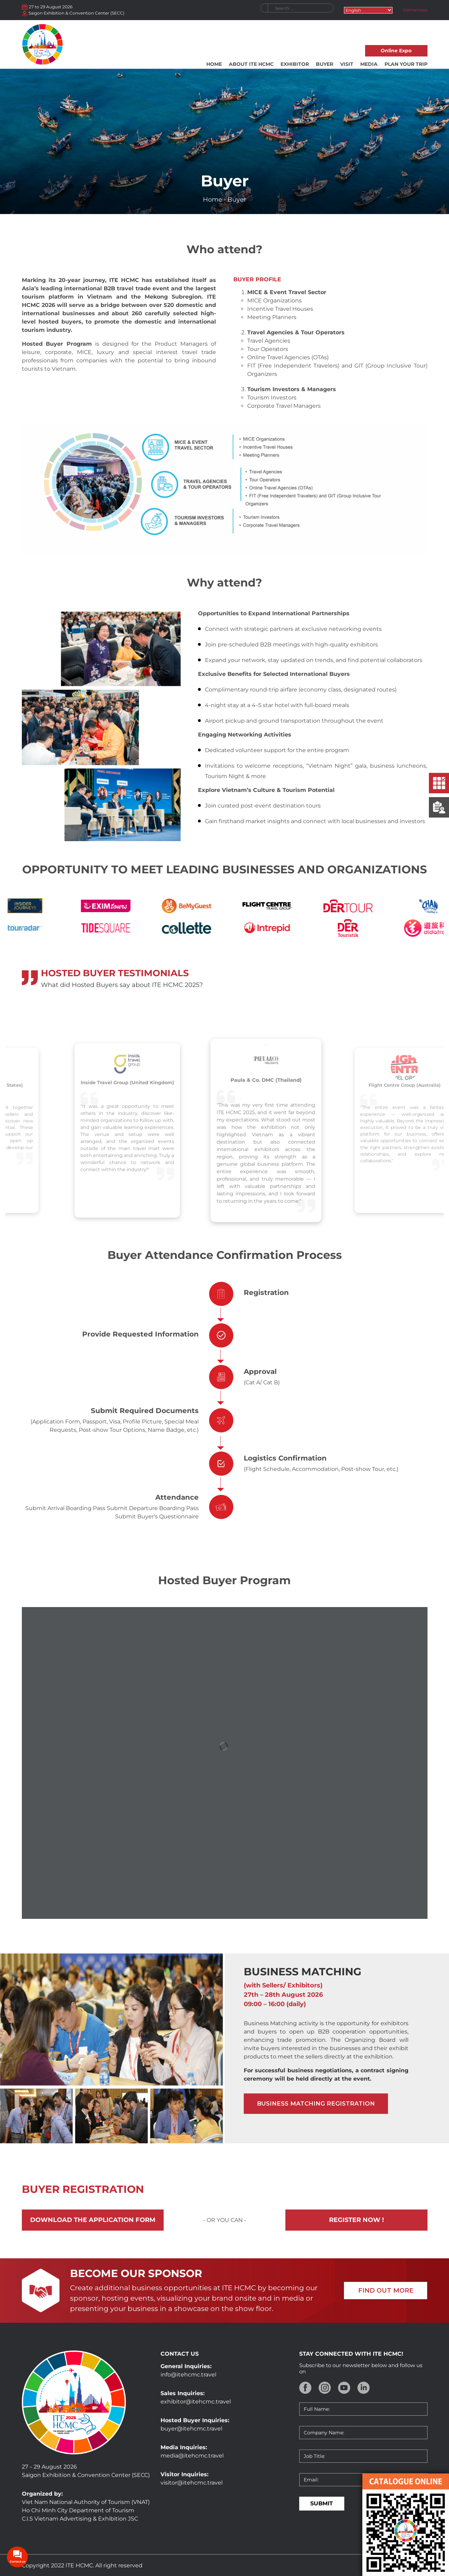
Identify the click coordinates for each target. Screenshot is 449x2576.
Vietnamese (415, 9)
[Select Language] (368, 10)
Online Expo (396, 50)
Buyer (324, 64)
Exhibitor (294, 64)
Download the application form (92, 2219)
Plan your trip (406, 64)
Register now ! (356, 2219)
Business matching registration (316, 2103)
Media (369, 64)
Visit (346, 64)
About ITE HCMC (251, 64)
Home (214, 64)
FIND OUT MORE (385, 2290)
